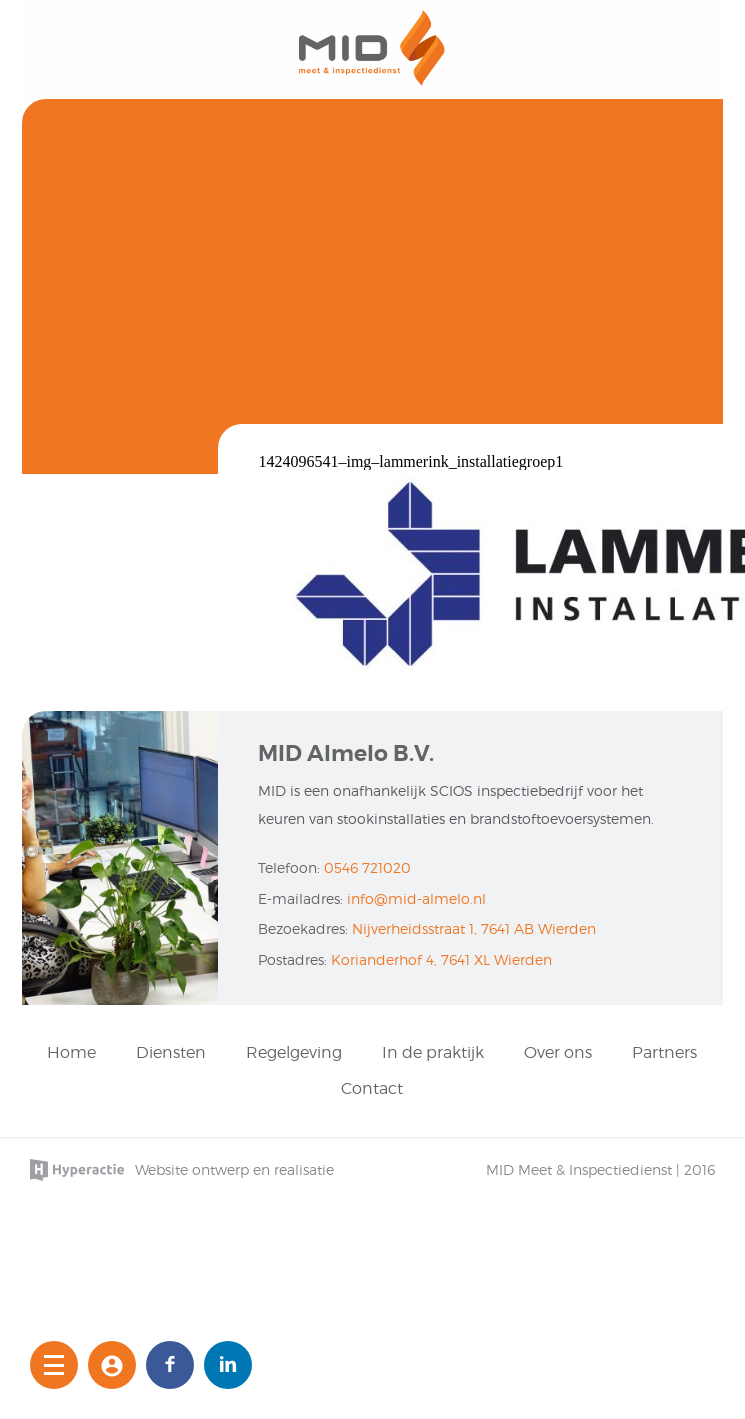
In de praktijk (433, 1052)
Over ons (558, 1052)
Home (71, 1052)
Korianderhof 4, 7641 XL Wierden (441, 959)
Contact (372, 1088)
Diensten (171, 1052)
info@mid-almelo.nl (416, 898)
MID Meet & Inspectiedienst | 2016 (600, 1169)
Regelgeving (294, 1052)
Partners (664, 1052)
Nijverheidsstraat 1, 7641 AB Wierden (474, 928)
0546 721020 (367, 867)
